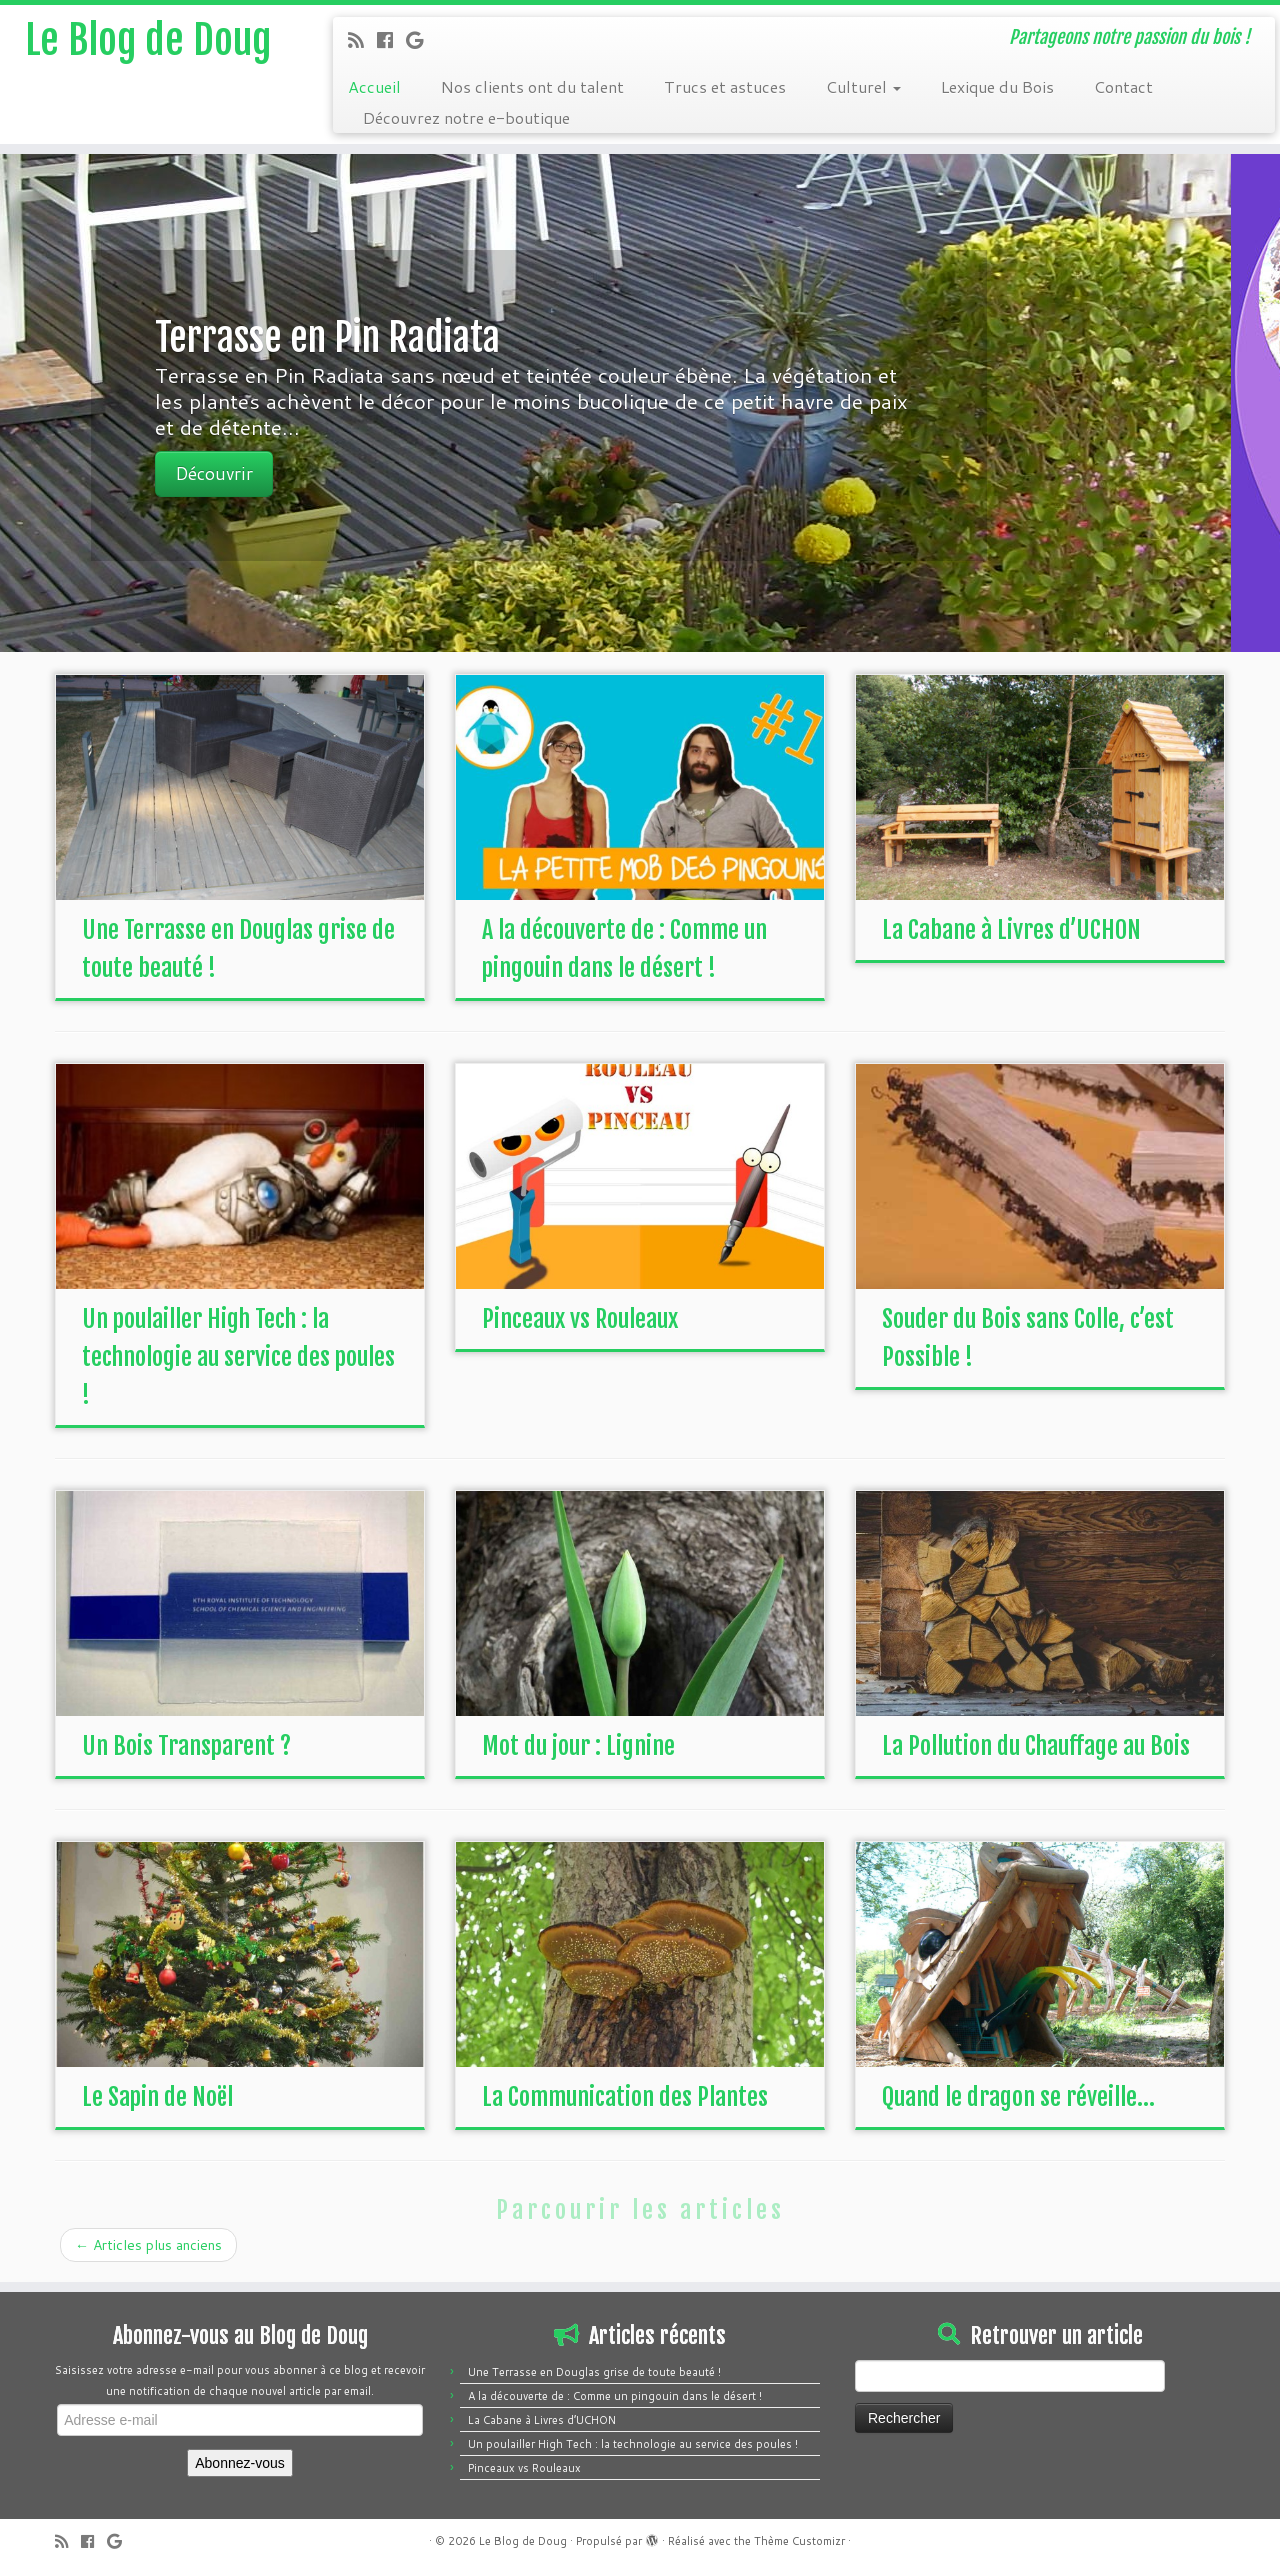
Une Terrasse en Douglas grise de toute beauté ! (594, 2372)
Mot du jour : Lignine (578, 1746)
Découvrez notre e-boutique (466, 117)
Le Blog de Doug (148, 40)
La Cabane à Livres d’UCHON (1011, 930)
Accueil (374, 86)
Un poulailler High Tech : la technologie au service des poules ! (238, 1357)
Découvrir (264, 473)
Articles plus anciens (148, 2245)
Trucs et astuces (725, 86)
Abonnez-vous (240, 2463)
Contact (1123, 86)
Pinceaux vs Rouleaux (580, 1319)
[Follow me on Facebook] (391, 40)
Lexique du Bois (997, 86)
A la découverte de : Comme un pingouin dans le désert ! (615, 2396)
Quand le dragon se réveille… (1018, 2097)
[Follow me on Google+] (421, 40)
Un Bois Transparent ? (186, 1746)
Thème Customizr (799, 2541)
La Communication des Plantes (625, 2097)
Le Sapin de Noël (157, 2097)
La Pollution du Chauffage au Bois (1036, 1746)
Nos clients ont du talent (532, 86)
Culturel (863, 86)
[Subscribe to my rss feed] (362, 40)
